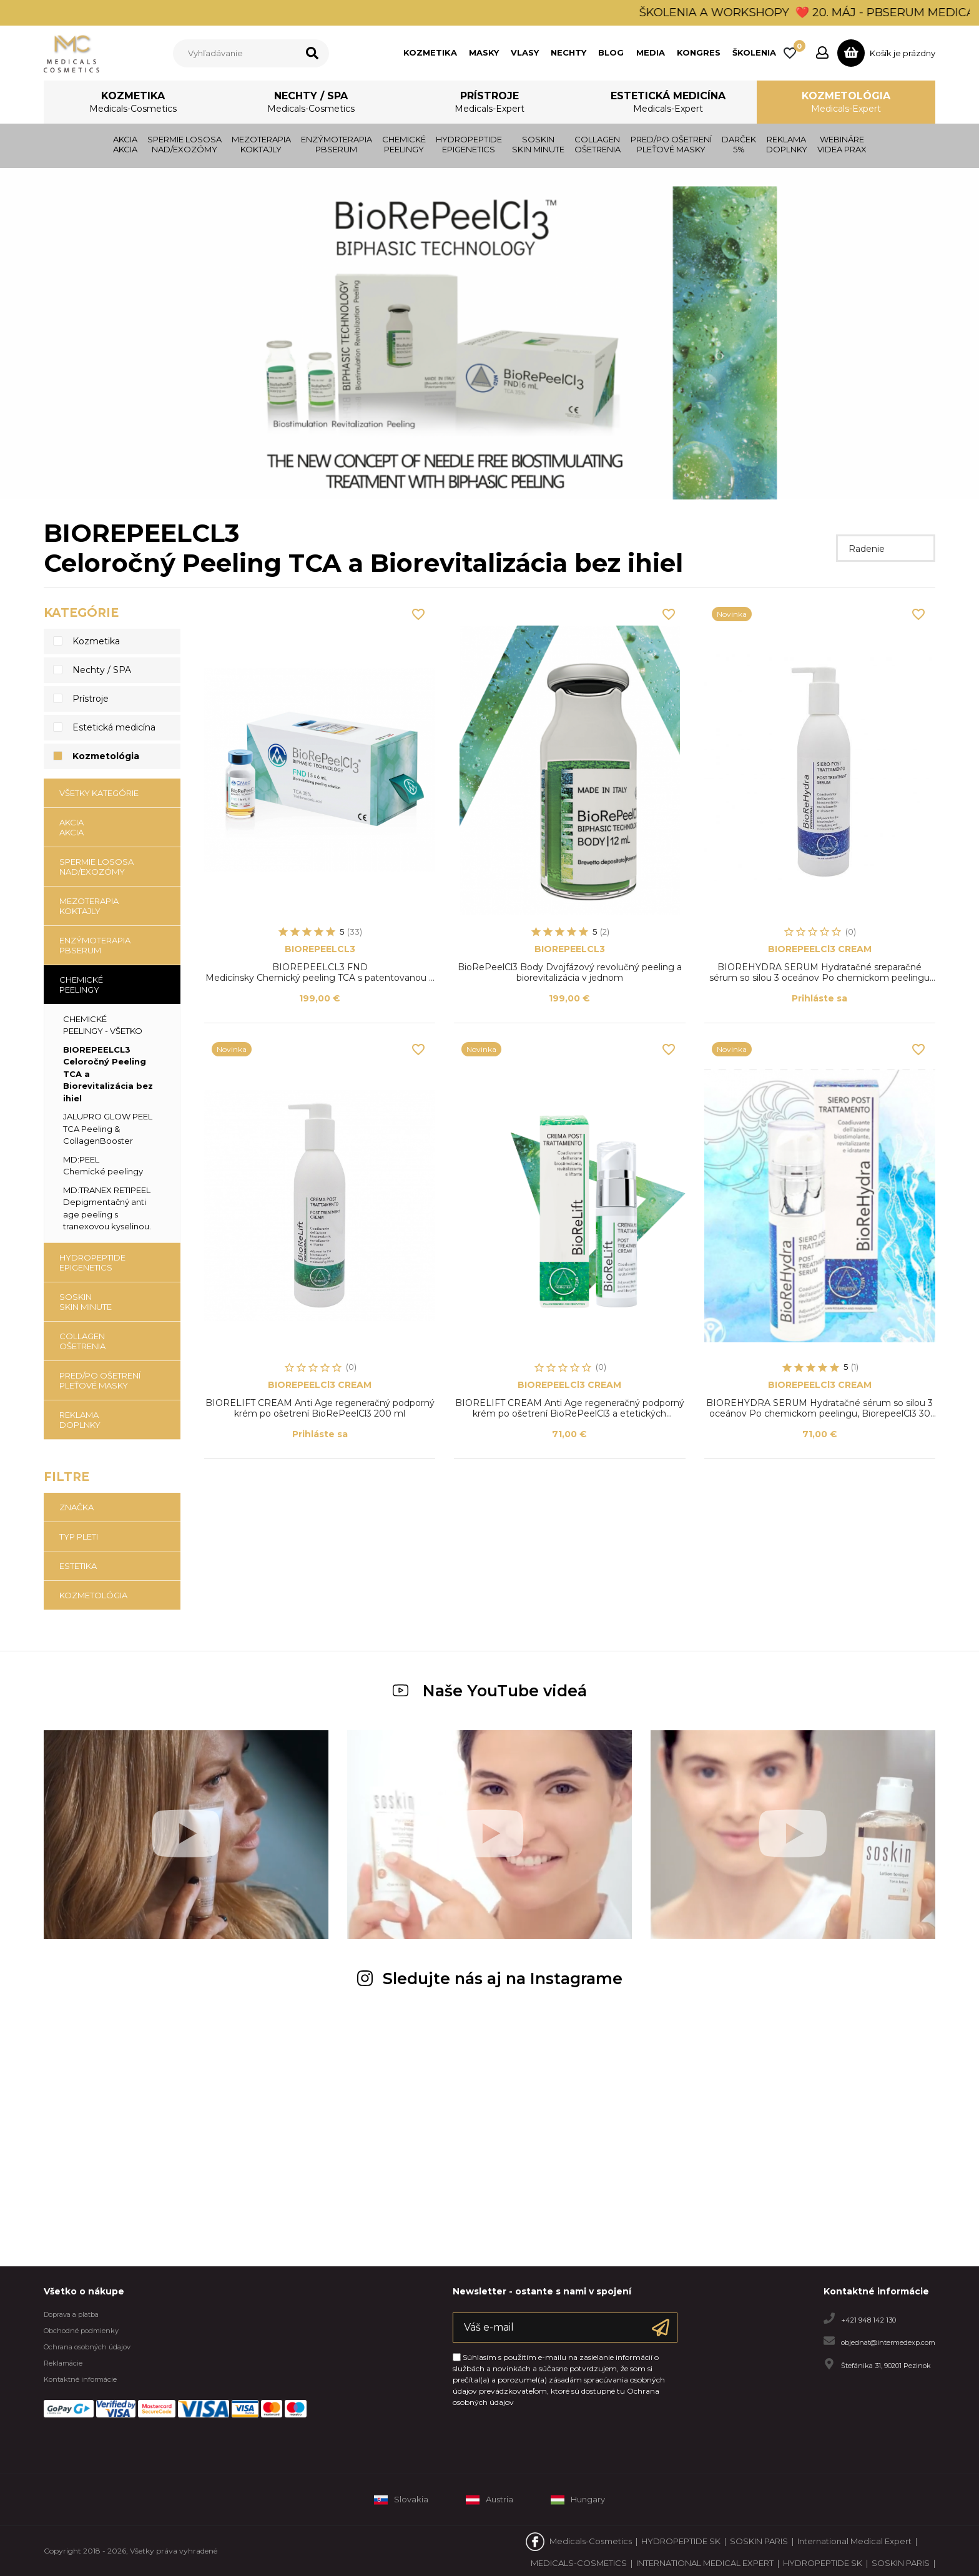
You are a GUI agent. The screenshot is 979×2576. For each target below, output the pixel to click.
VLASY (525, 52)
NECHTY (568, 52)
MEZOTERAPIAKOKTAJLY (261, 144)
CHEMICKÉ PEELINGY (404, 144)
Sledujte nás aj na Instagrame (489, 1978)
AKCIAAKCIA (125, 144)
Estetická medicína (668, 103)
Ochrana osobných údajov (87, 2346)
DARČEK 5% (739, 144)
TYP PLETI (78, 1536)
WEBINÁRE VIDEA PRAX (842, 144)
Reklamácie (63, 2363)
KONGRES (699, 52)
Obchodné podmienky (81, 2330)
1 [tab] (477, 483)
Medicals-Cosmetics (590, 2541)
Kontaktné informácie (80, 2379)
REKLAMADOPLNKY (786, 144)
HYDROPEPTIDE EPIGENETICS (469, 144)
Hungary (578, 2500)
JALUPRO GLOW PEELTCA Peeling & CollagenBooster (107, 1128)
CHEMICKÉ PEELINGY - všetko (102, 1025)
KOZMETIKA (430, 52)
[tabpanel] (489, 333)
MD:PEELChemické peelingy (103, 1165)
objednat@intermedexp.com (888, 2342)
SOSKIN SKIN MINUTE (538, 144)
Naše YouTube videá (490, 1690)
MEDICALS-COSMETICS (579, 2563)
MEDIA (650, 52)
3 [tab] (502, 483)
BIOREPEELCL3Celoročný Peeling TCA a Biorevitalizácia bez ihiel (108, 1074)
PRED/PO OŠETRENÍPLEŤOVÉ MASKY (671, 144)
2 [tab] (489, 483)
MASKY (484, 52)
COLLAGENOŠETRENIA (597, 144)
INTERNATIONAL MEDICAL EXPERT (705, 2563)
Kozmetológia (846, 103)
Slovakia (401, 2500)
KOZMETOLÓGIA (93, 1595)
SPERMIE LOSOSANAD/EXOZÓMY (184, 144)
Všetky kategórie (99, 793)
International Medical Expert (854, 2541)
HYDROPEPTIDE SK (681, 2541)
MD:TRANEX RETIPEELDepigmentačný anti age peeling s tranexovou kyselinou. (107, 1208)
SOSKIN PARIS (759, 2541)
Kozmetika (133, 103)
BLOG (611, 52)
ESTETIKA (78, 1566)
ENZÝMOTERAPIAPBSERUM (336, 144)
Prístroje (489, 103)
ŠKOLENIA (754, 52)
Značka (76, 1507)
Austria (489, 2500)
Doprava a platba (71, 2314)
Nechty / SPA (311, 103)
